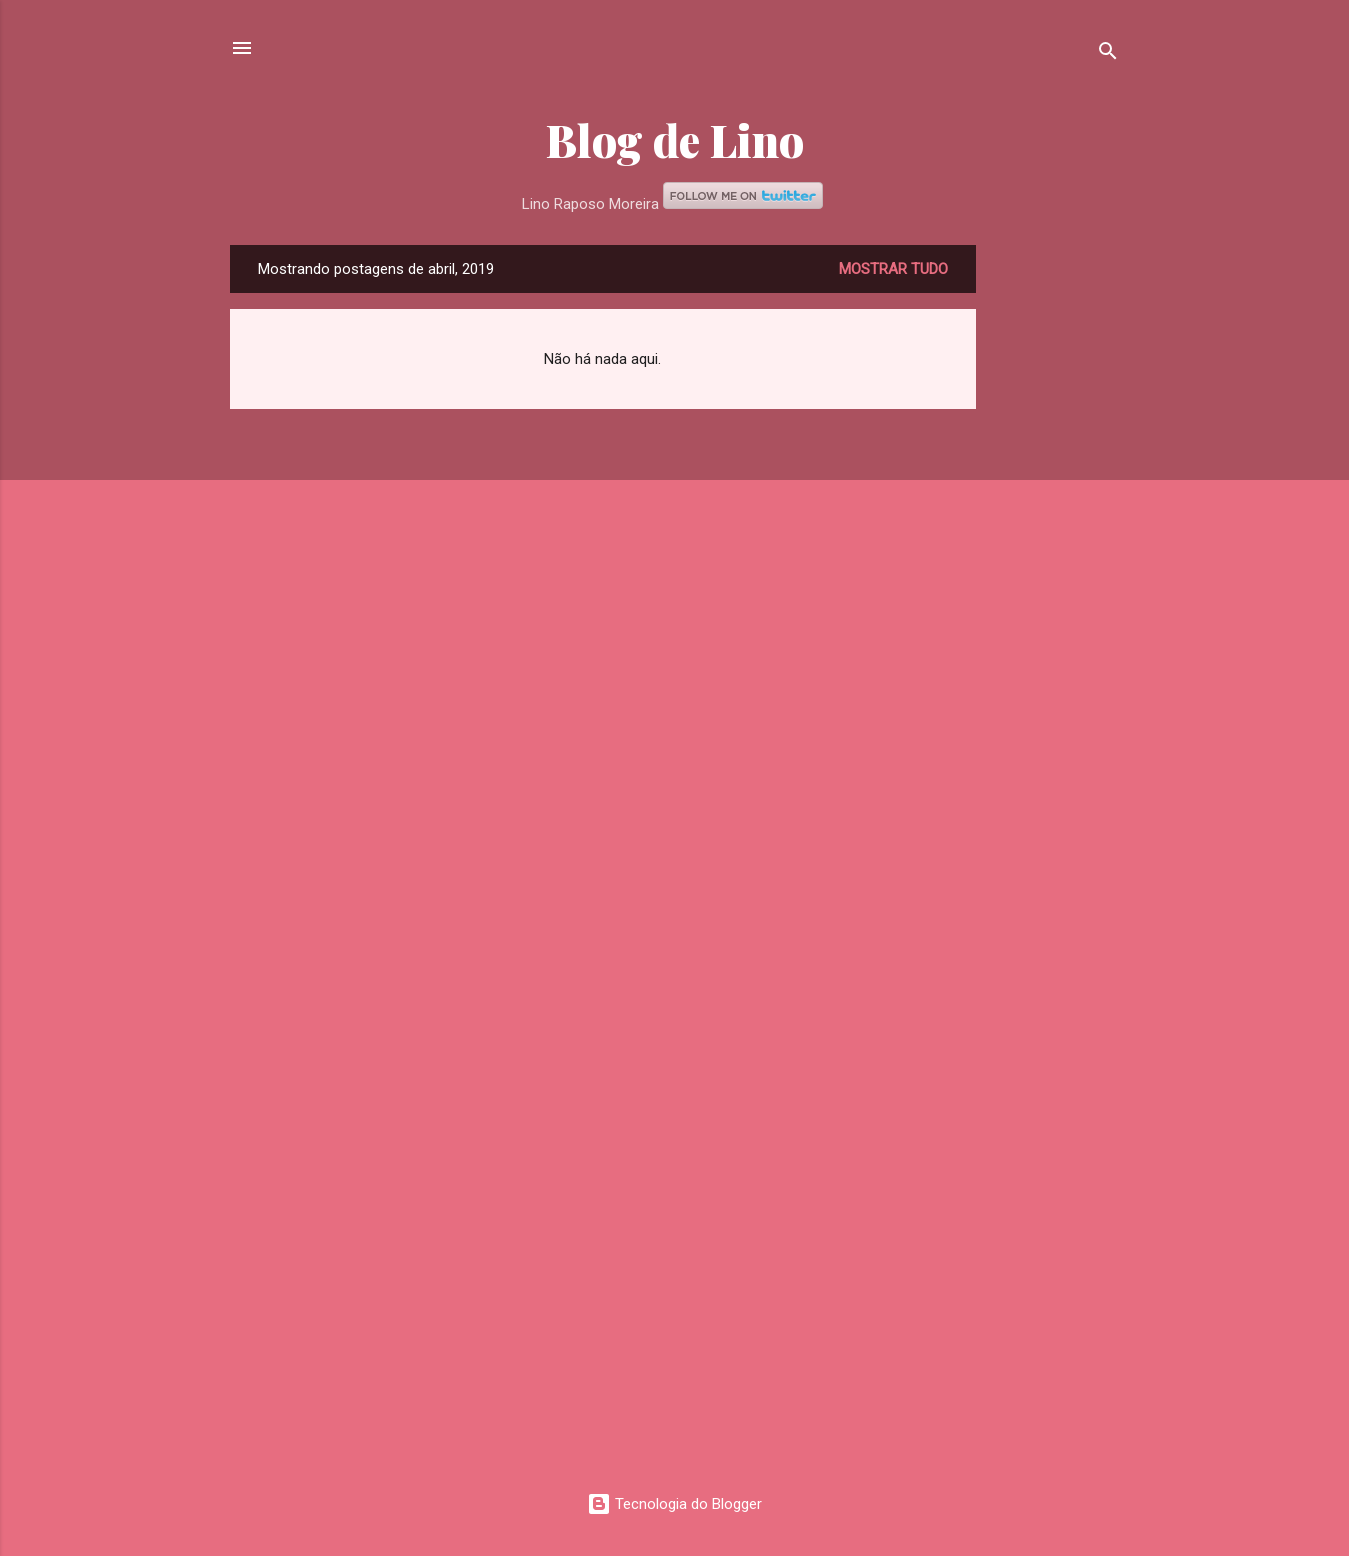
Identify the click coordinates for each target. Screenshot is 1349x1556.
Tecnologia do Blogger (674, 1504)
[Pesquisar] (1108, 54)
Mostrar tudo (893, 269)
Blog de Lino (675, 139)
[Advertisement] (1056, 545)
